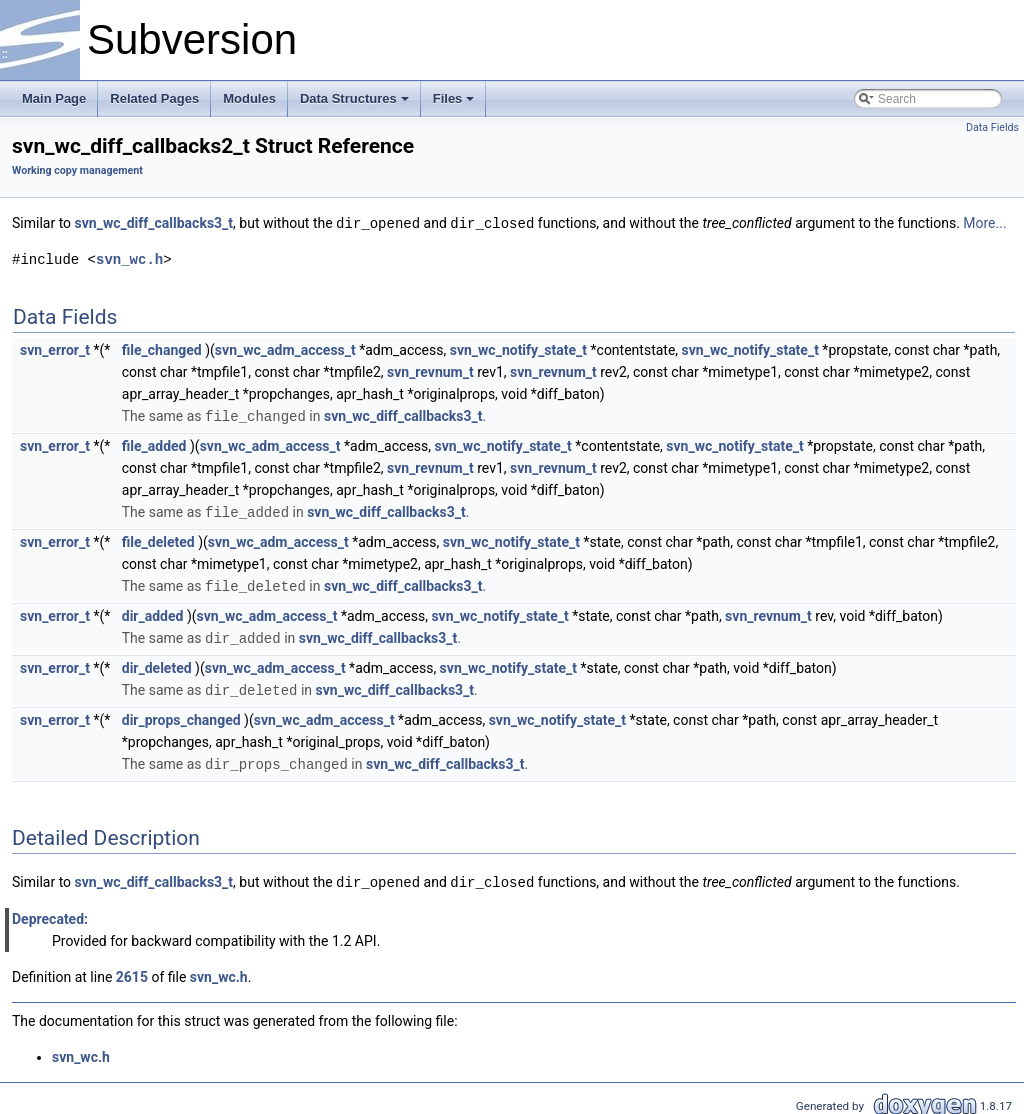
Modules (249, 98)
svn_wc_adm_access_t (285, 349)
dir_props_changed (181, 714)
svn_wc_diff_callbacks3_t (154, 223)
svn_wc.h (129, 258)
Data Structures (354, 98)
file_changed (162, 349)
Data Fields (992, 127)
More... (984, 223)
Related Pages (154, 98)
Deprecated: (50, 911)
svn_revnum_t (430, 371)
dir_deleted (157, 663)
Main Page (54, 98)
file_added (154, 444)
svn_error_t (55, 349)
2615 (132, 969)
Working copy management (77, 170)
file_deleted (158, 539)
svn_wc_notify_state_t (518, 349)
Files (454, 98)
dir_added (153, 612)
